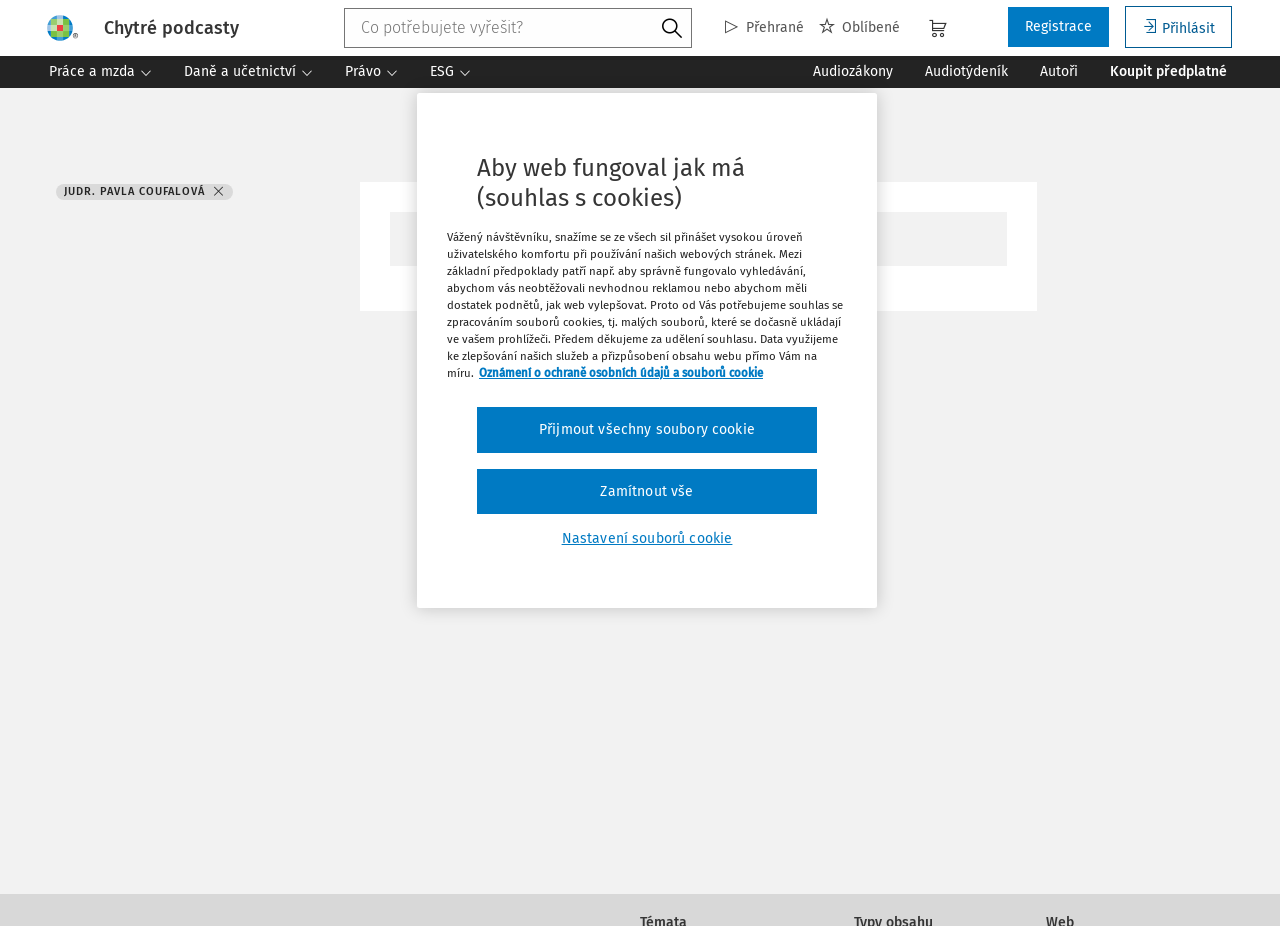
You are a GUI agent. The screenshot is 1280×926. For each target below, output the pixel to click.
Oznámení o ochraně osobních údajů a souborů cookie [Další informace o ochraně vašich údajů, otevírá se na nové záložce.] (621, 373)
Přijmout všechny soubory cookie (647, 429)
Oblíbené (859, 27)
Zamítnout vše (646, 491)
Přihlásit (1178, 27)
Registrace (1058, 26)
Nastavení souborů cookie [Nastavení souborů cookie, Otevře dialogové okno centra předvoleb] (647, 538)
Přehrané (764, 27)
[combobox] (518, 28)
